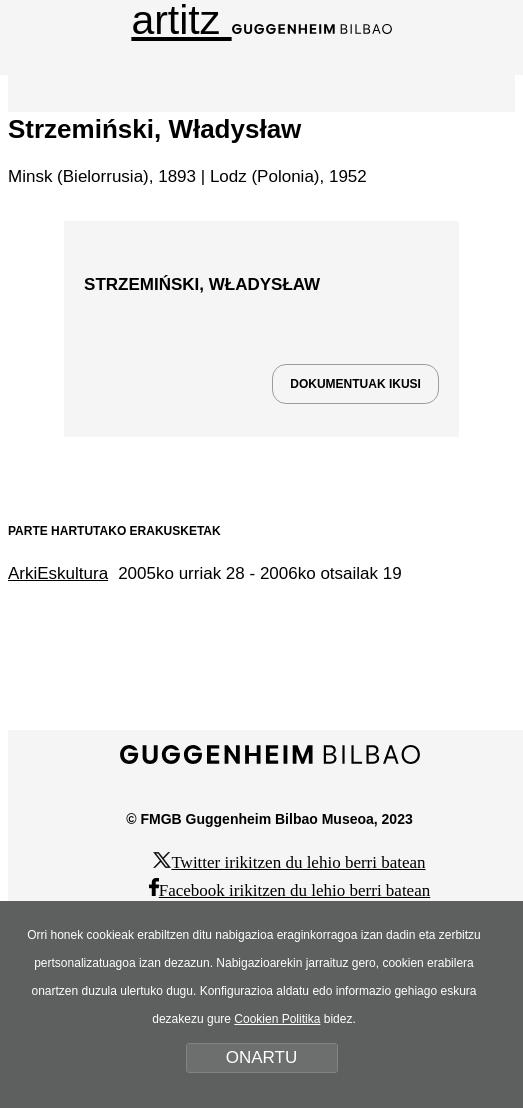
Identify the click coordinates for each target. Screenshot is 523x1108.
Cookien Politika (277, 1019)
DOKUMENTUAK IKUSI (355, 384)
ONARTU (261, 1057)
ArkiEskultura (58, 573)
